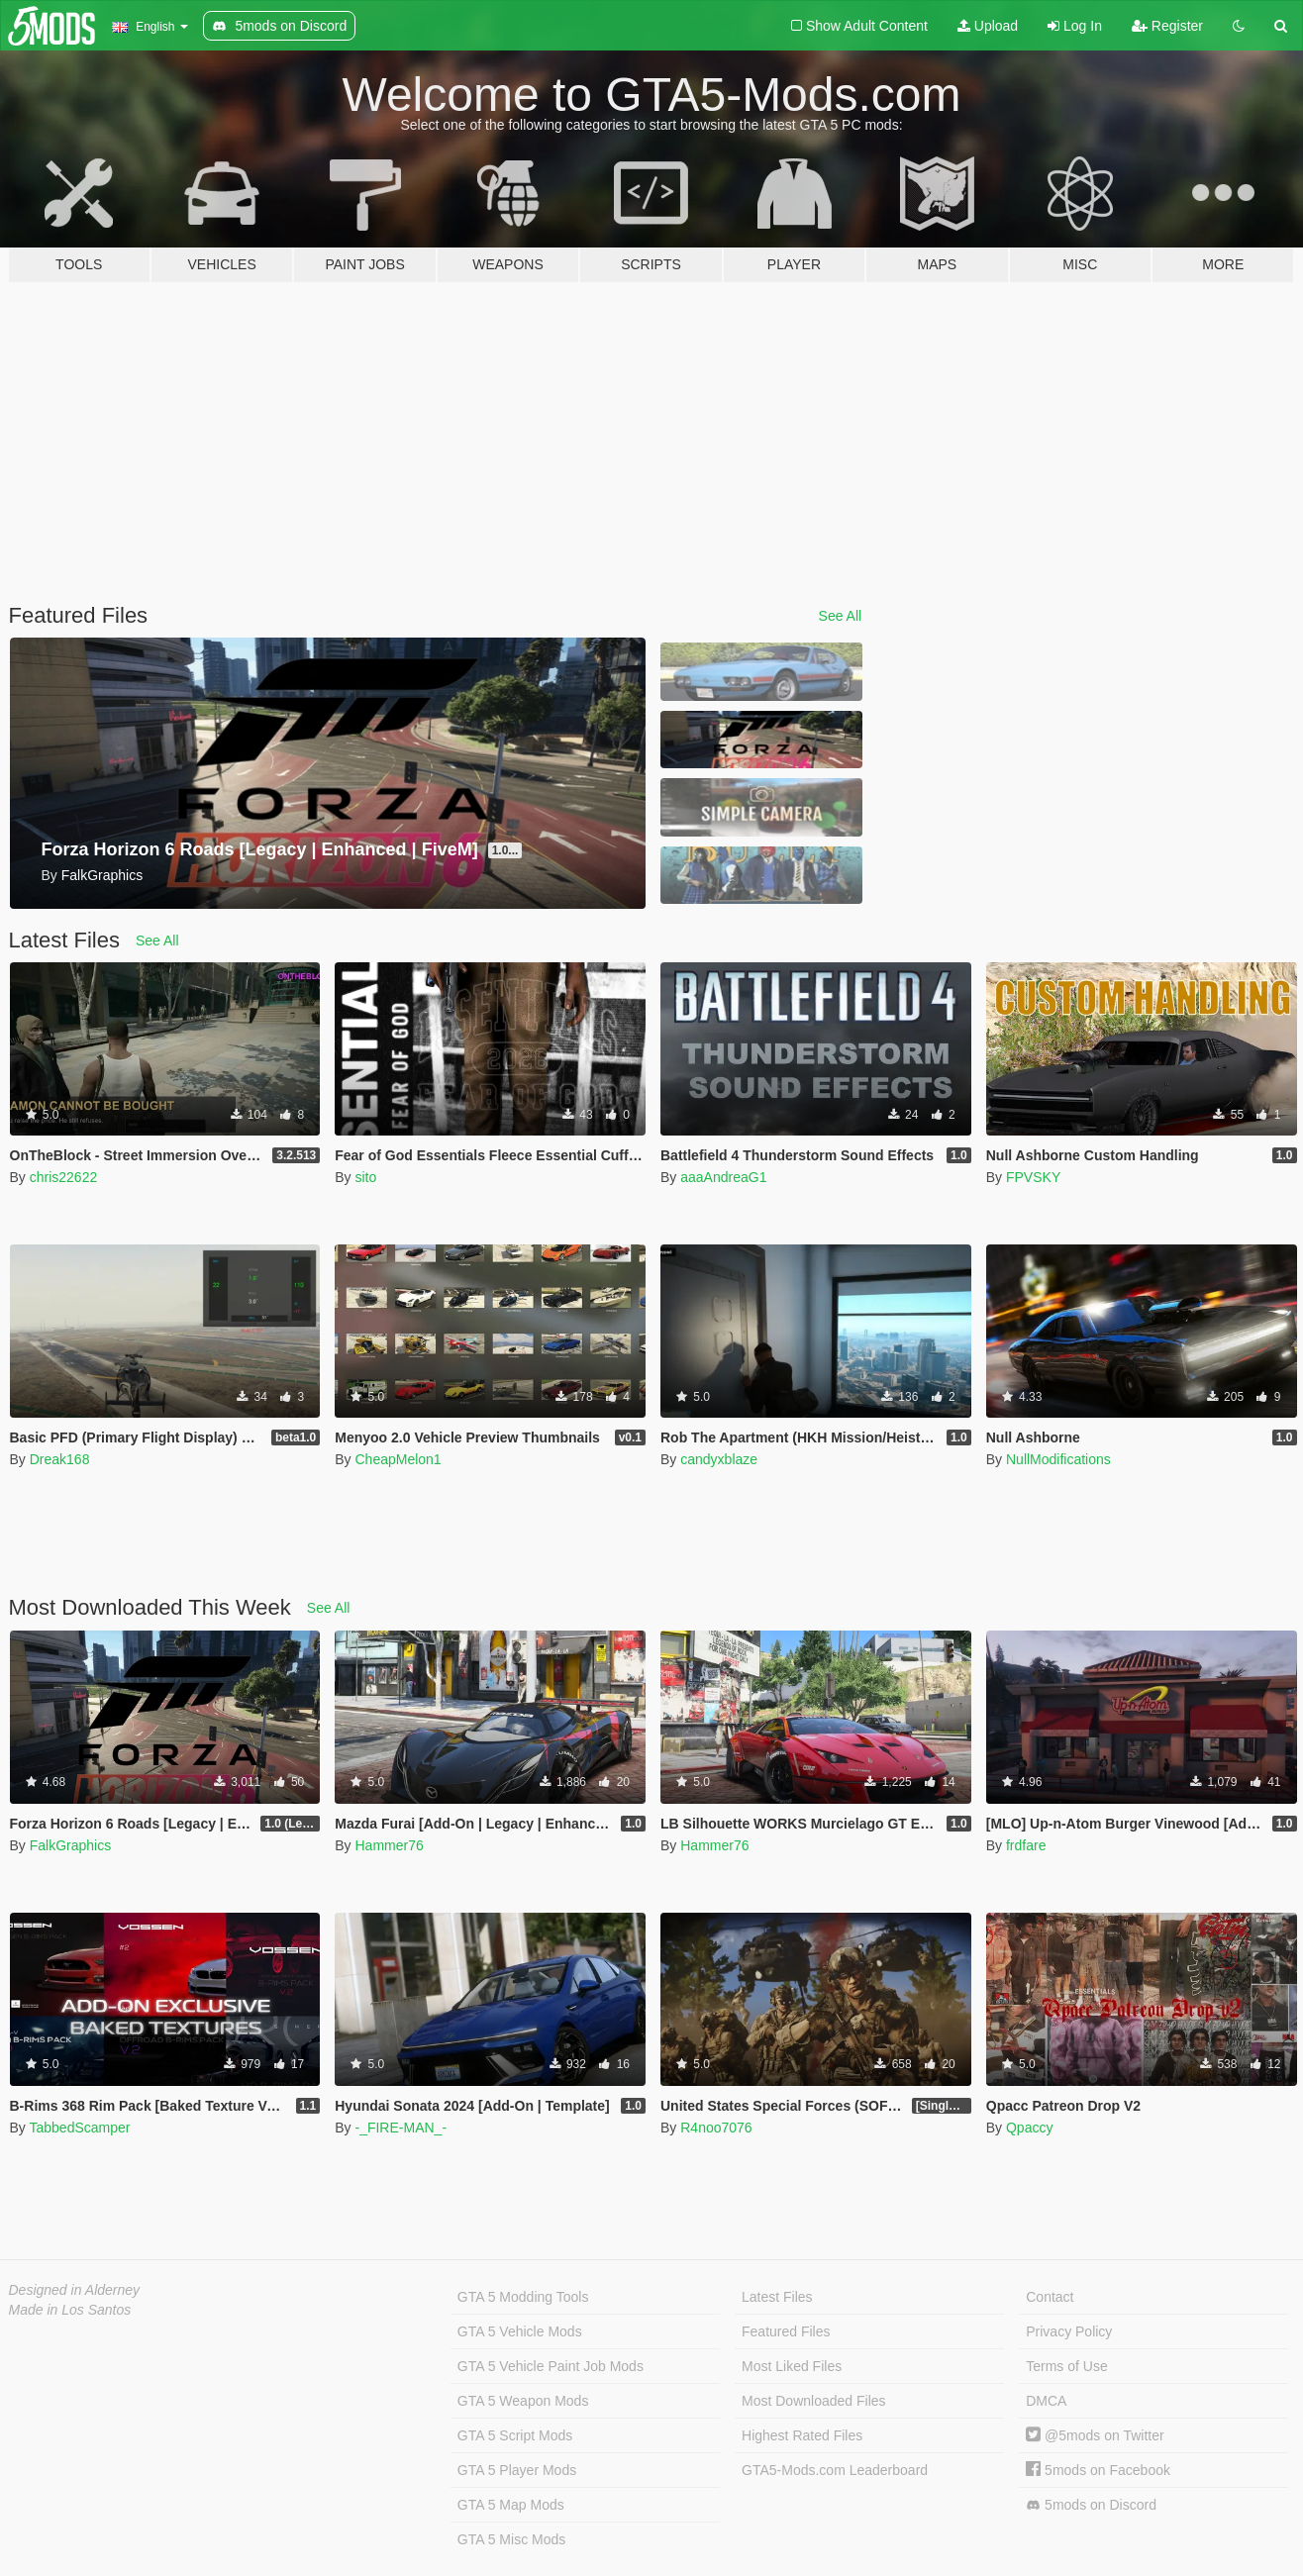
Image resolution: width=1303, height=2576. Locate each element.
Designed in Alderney (75, 2290)
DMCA (1046, 2401)
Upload (987, 26)
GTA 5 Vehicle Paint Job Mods (550, 2366)
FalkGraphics (70, 1845)
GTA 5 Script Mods (514, 2435)
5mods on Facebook (1098, 2470)
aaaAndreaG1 (723, 1177)
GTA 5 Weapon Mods (523, 2401)
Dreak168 (60, 1459)
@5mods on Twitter (1094, 2435)
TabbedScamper (79, 2127)
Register (1167, 26)
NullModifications (1058, 1459)
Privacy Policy (1069, 2331)
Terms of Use (1066, 2366)
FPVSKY (1033, 1177)
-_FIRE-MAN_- (400, 2127)
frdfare (1026, 1845)
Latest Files (777, 2297)
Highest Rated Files (802, 2435)
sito (365, 1177)
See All (840, 616)
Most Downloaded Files (814, 2401)
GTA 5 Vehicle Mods (519, 2331)
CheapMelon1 (397, 1459)
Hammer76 (388, 1845)
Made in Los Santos (70, 2310)
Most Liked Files (792, 2366)
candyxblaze (718, 1459)
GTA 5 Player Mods (516, 2470)
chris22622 (64, 1177)
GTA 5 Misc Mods (511, 2539)
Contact (1049, 2297)
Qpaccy (1029, 2127)
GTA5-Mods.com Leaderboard (835, 2470)
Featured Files (786, 2331)
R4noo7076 (716, 2127)
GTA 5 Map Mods (510, 2505)
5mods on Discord (1091, 2505)
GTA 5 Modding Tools (523, 2297)
